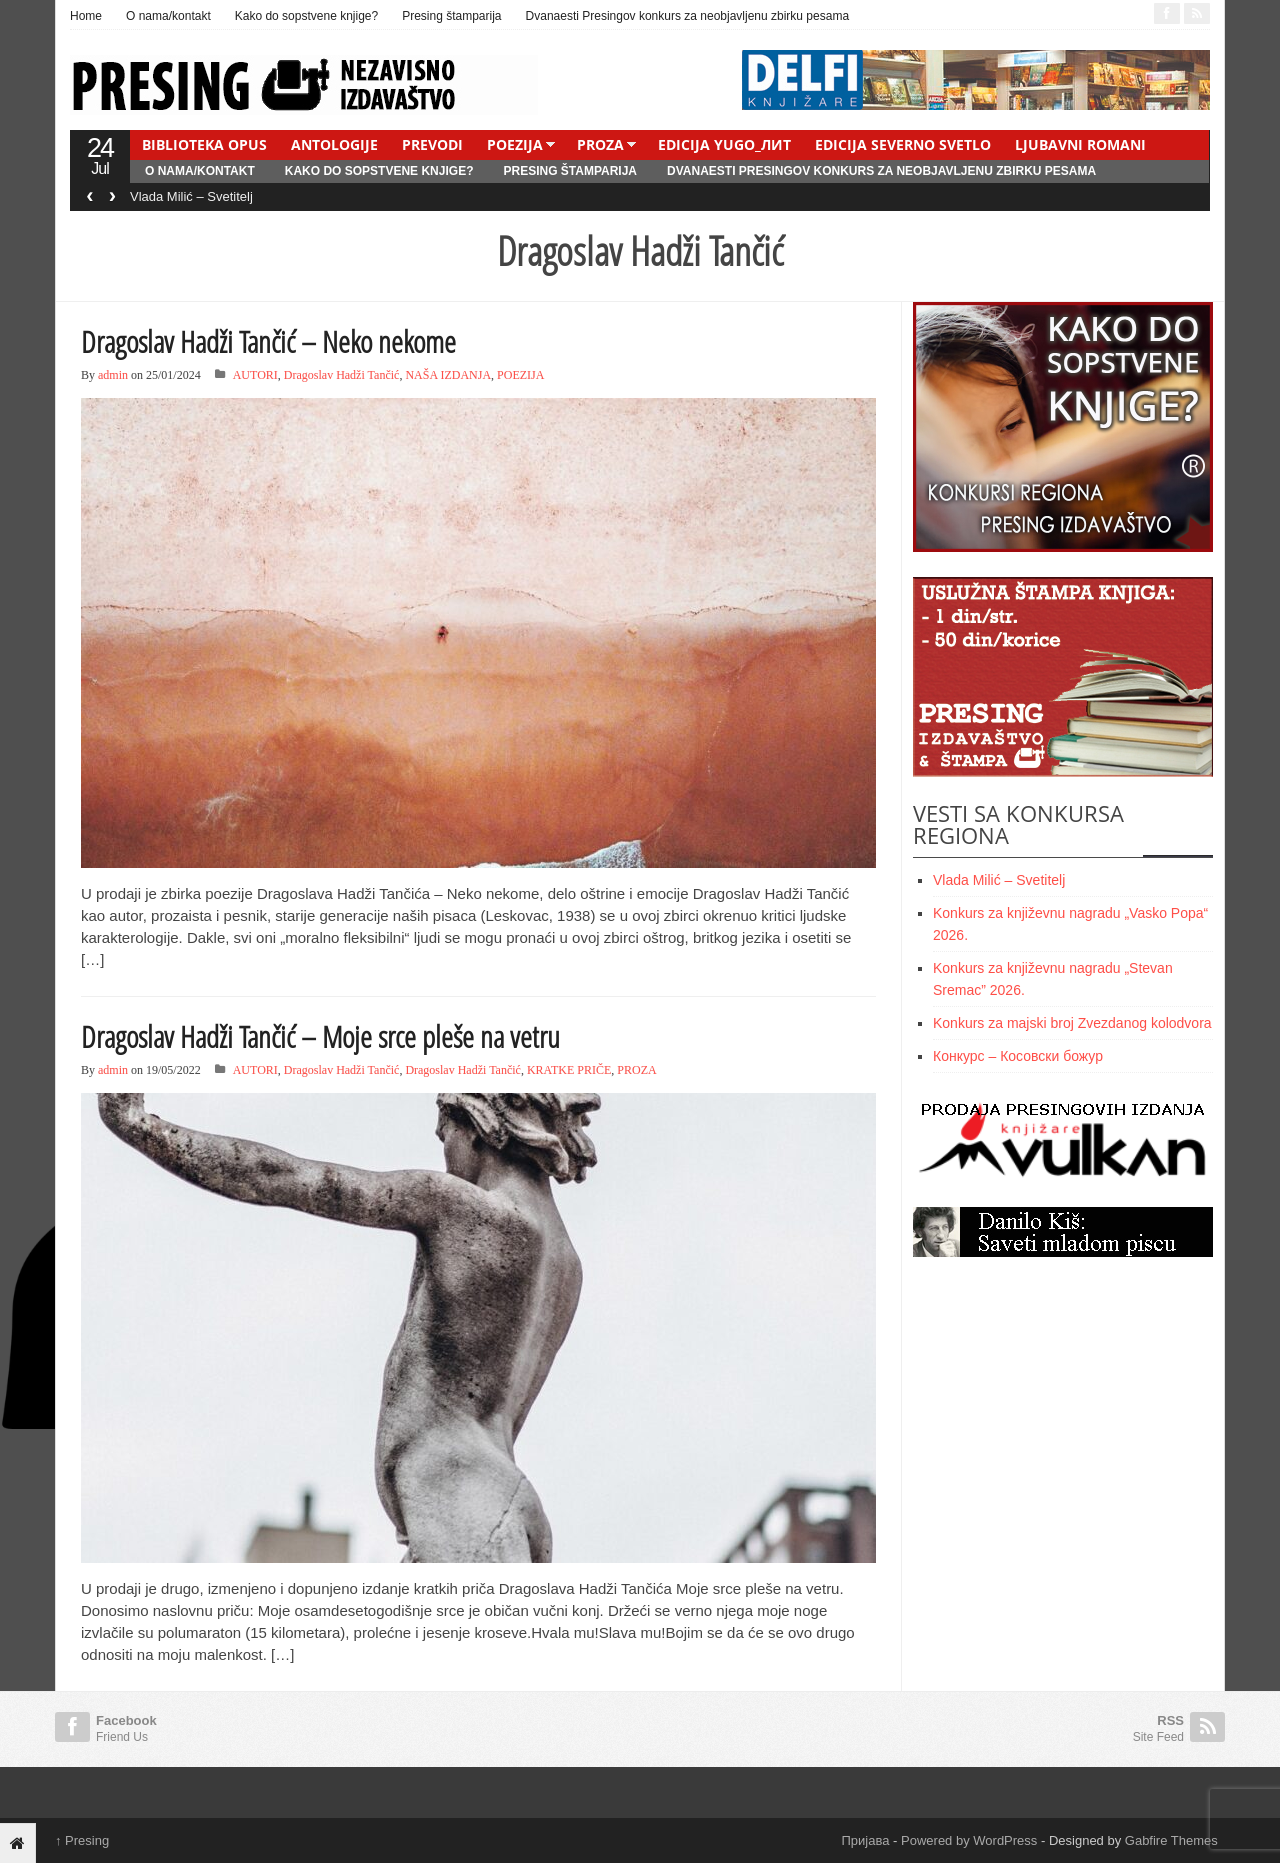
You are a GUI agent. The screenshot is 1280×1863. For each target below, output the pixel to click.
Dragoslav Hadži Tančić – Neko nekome (268, 341)
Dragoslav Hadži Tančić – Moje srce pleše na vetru (320, 1036)
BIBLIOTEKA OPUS (204, 144)
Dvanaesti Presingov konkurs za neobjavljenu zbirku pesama (688, 16)
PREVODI (432, 144)
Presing (82, 1840)
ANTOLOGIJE (334, 144)
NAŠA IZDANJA (448, 375)
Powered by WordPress (969, 1840)
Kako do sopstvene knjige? (306, 16)
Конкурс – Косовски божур (1018, 1056)
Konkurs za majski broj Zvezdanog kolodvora (1072, 1023)
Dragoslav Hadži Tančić (342, 375)
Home (86, 16)
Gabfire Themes (1171, 1840)
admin (113, 375)
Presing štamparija (451, 16)
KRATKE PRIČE (569, 1070)
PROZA (600, 144)
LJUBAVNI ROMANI (1080, 144)
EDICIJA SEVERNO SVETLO (903, 144)
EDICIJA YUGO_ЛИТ (724, 144)
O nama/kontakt (168, 16)
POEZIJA (515, 144)
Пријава (866, 1840)
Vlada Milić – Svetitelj (191, 196)
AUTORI (255, 375)
